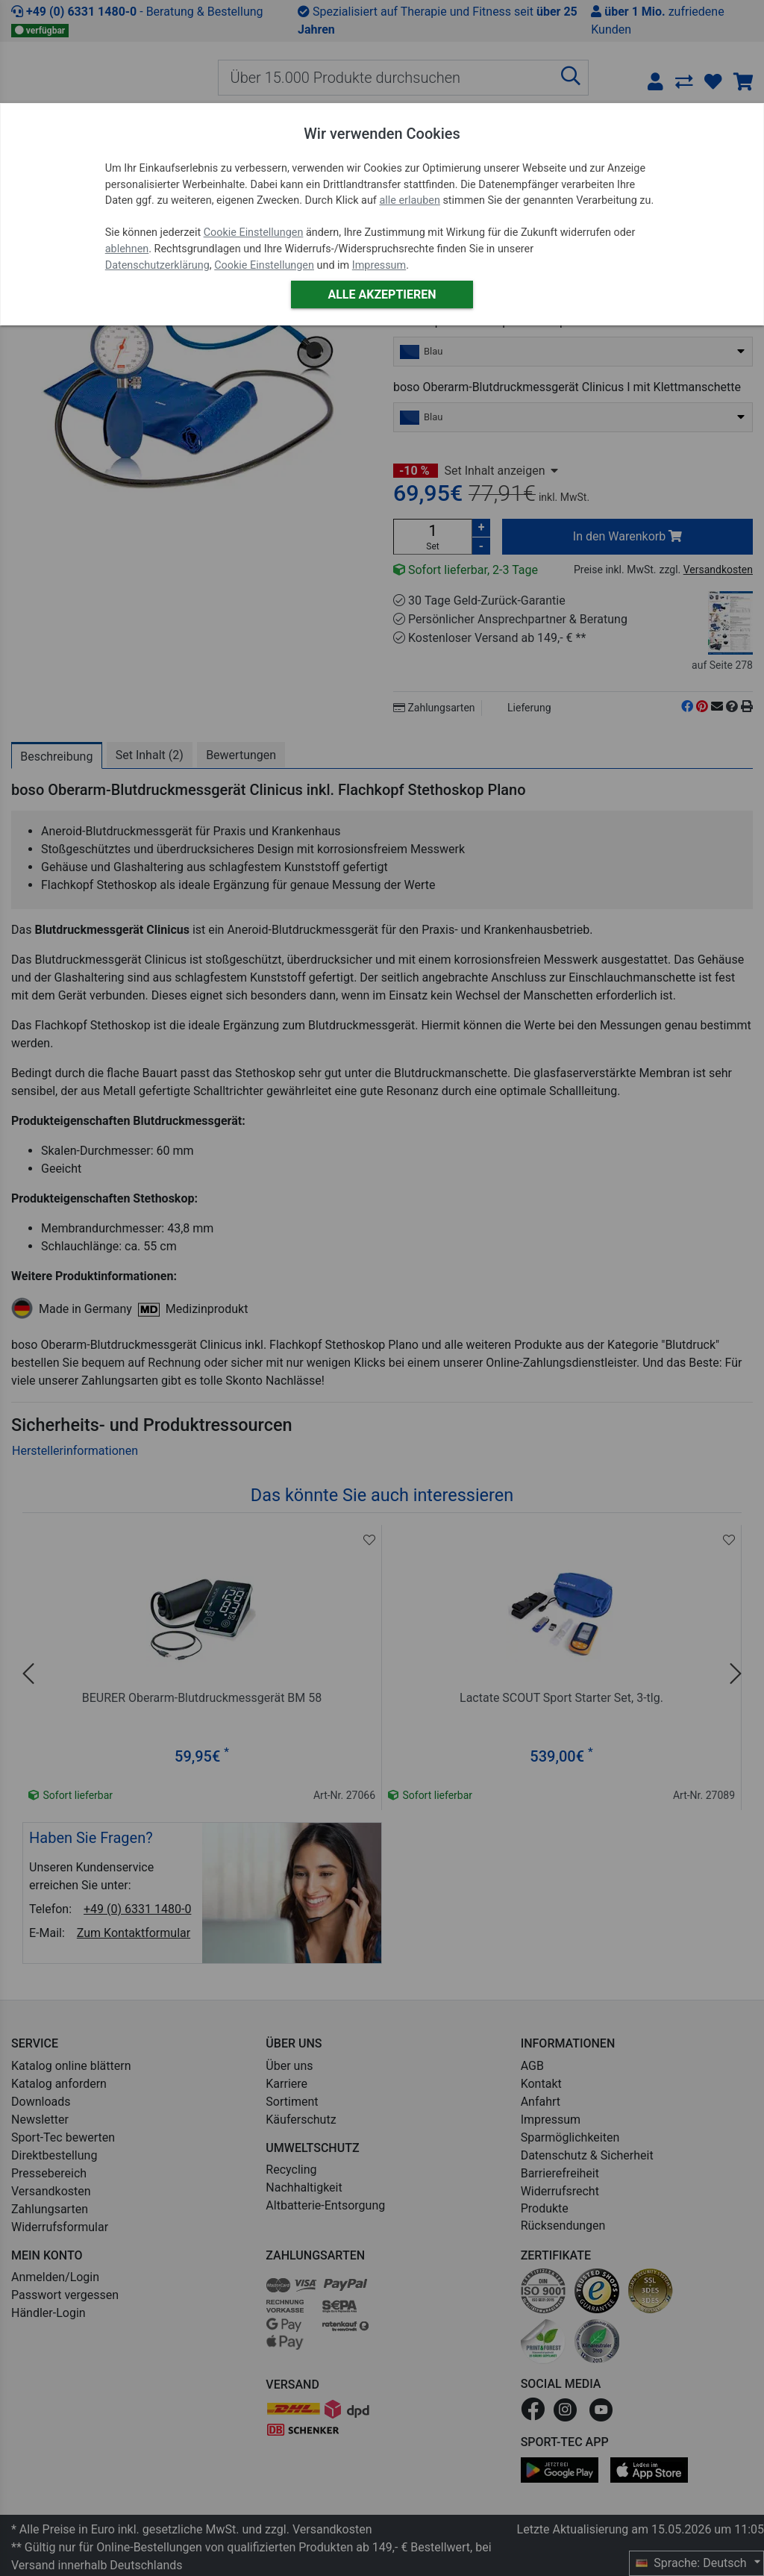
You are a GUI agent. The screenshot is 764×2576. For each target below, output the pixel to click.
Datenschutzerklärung (157, 265)
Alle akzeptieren (382, 294)
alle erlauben (409, 200)
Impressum (379, 265)
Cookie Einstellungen (254, 232)
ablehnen (127, 249)
